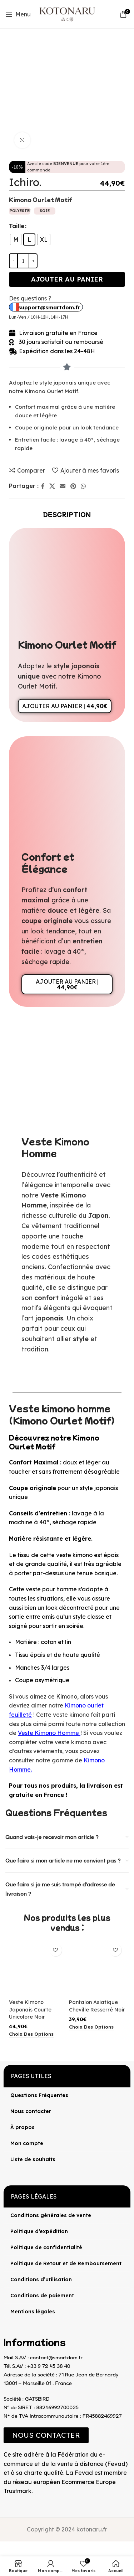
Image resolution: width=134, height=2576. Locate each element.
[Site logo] (67, 13)
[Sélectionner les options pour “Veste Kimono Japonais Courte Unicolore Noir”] (31, 2034)
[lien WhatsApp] (83, 486)
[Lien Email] (63, 486)
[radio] (15, 239)
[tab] (67, 514)
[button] (46, 2435)
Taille (16, 226)
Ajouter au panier (67, 279)
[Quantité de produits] (23, 260)
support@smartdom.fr (49, 307)
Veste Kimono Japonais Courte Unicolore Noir (30, 2009)
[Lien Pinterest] (73, 486)
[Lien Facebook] (43, 486)
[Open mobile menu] (18, 14)
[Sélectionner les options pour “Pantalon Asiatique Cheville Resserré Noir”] (91, 2027)
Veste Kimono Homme (48, 1732)
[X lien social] (52, 486)
